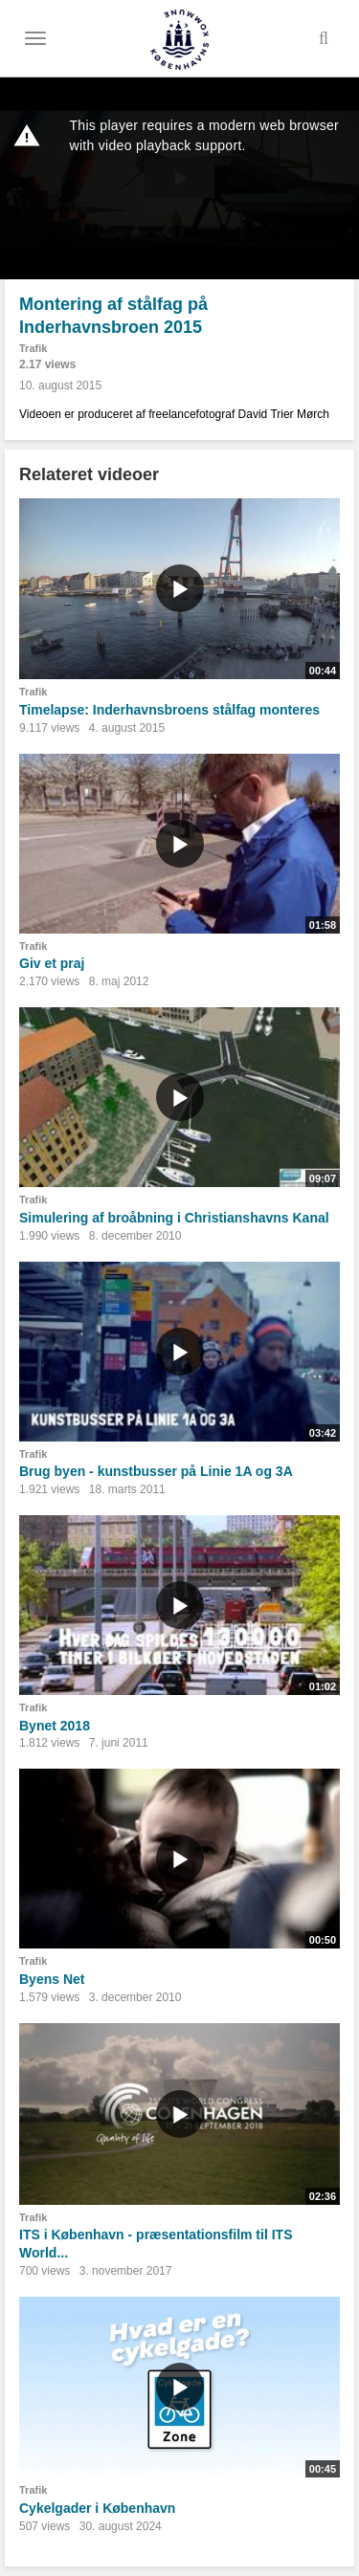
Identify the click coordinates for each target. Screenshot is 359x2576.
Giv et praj (51, 963)
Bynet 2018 (54, 1725)
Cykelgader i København (97, 2508)
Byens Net (51, 1979)
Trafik (33, 348)
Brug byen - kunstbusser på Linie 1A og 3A (156, 1471)
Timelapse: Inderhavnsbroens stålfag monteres (169, 709)
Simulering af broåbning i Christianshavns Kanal (174, 1217)
